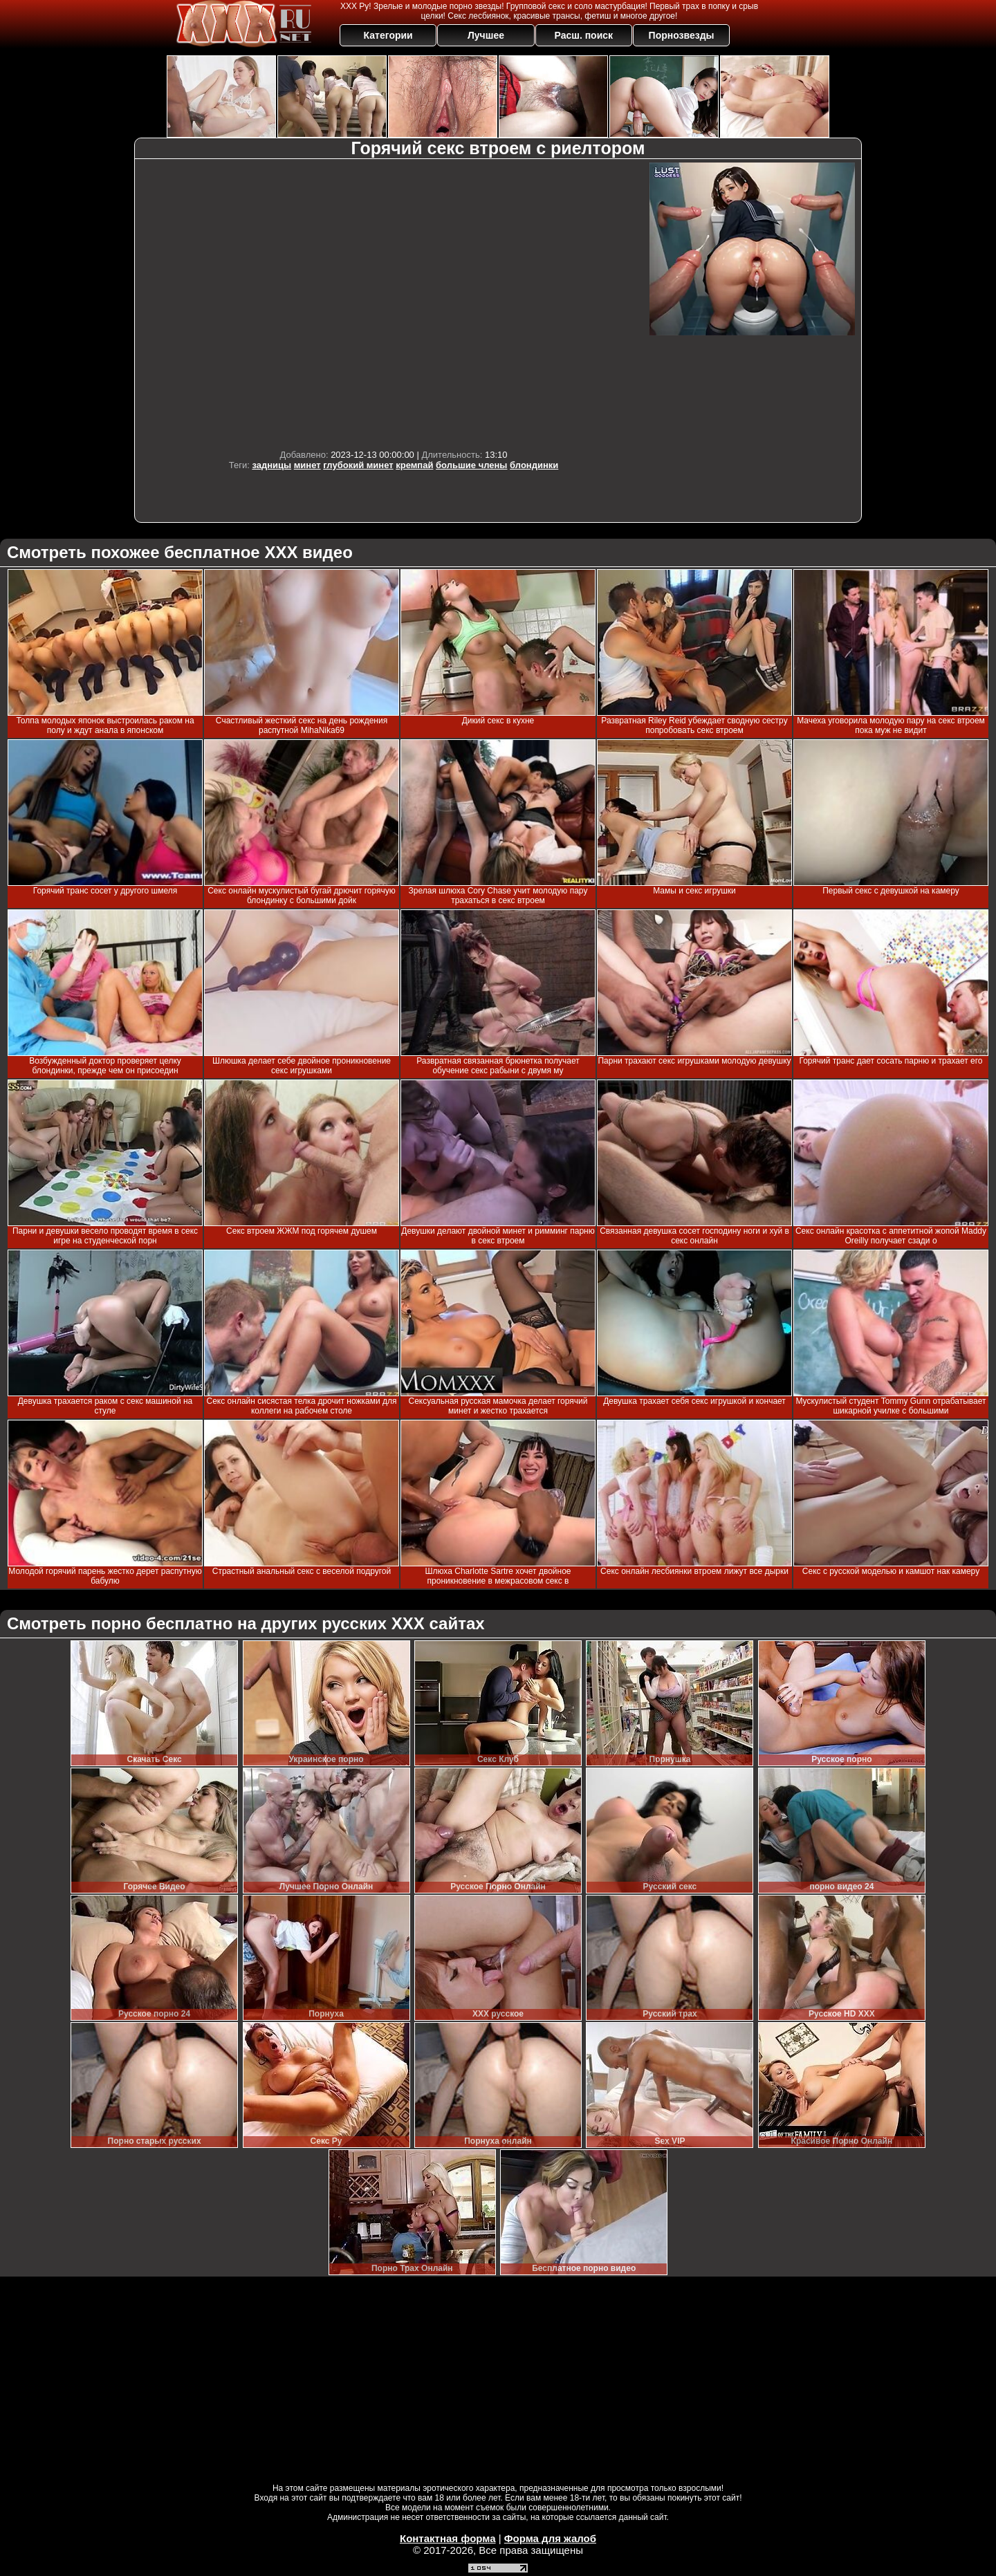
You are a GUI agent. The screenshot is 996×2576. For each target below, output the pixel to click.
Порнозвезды (681, 35)
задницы (271, 465)
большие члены (471, 465)
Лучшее (486, 35)
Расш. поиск (583, 35)
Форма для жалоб (550, 2538)
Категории (388, 35)
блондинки (534, 465)
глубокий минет (358, 465)
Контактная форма (448, 2538)
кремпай (414, 465)
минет (307, 465)
